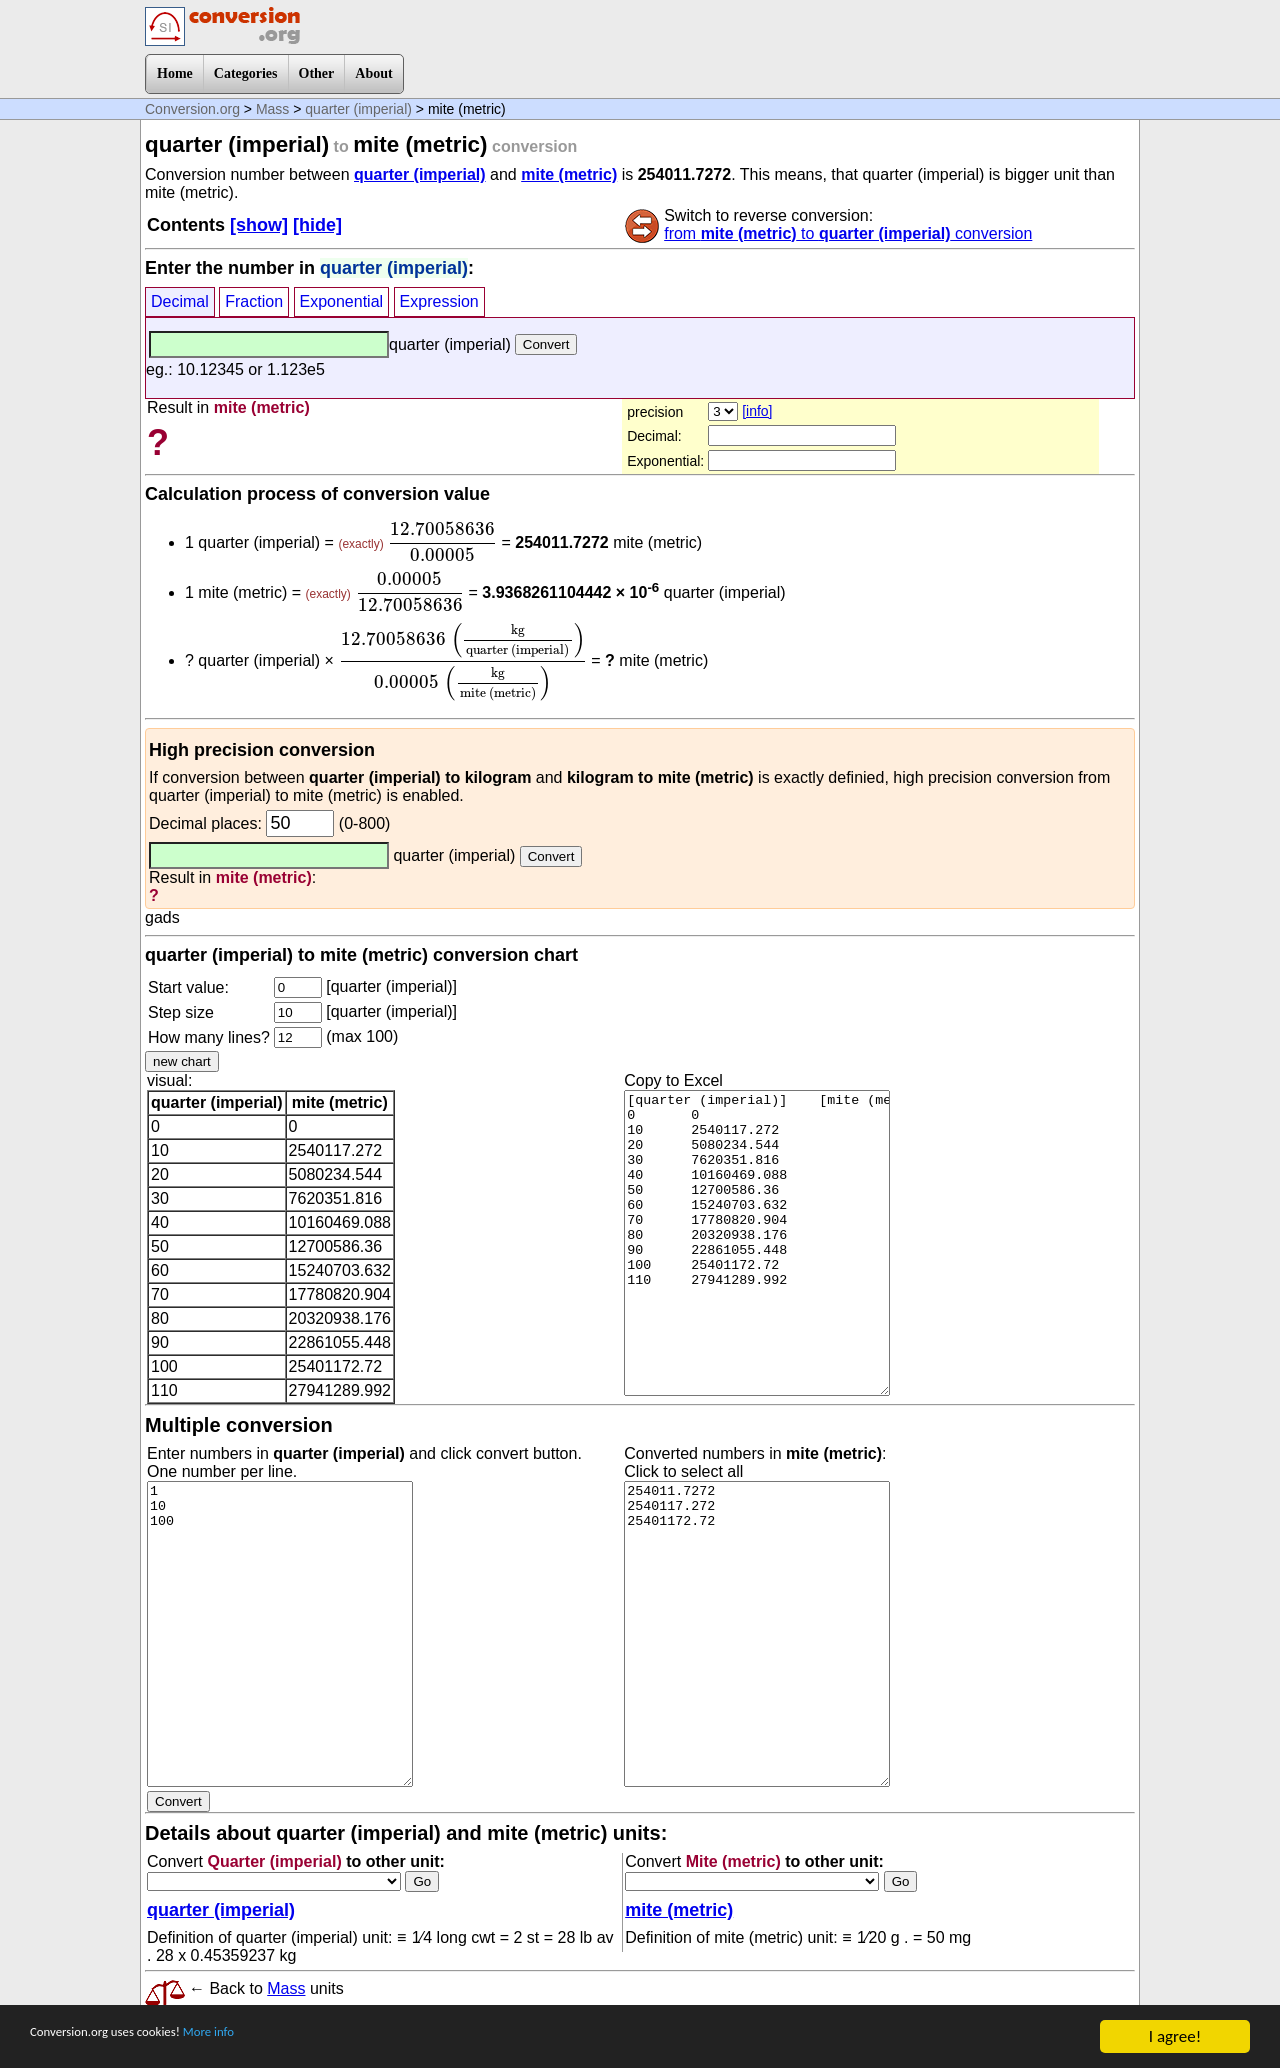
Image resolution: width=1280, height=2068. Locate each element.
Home (175, 73)
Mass (272, 109)
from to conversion (848, 233)
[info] (757, 411)
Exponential (342, 301)
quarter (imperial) (358, 109)
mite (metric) (569, 174)
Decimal (180, 301)
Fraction (254, 301)
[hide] (317, 225)
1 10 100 (280, 1634)
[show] (259, 225)
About (373, 73)
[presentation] (442, 542)
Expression (439, 301)
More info (267, 2037)
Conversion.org (192, 109)
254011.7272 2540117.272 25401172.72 (757, 1634)
